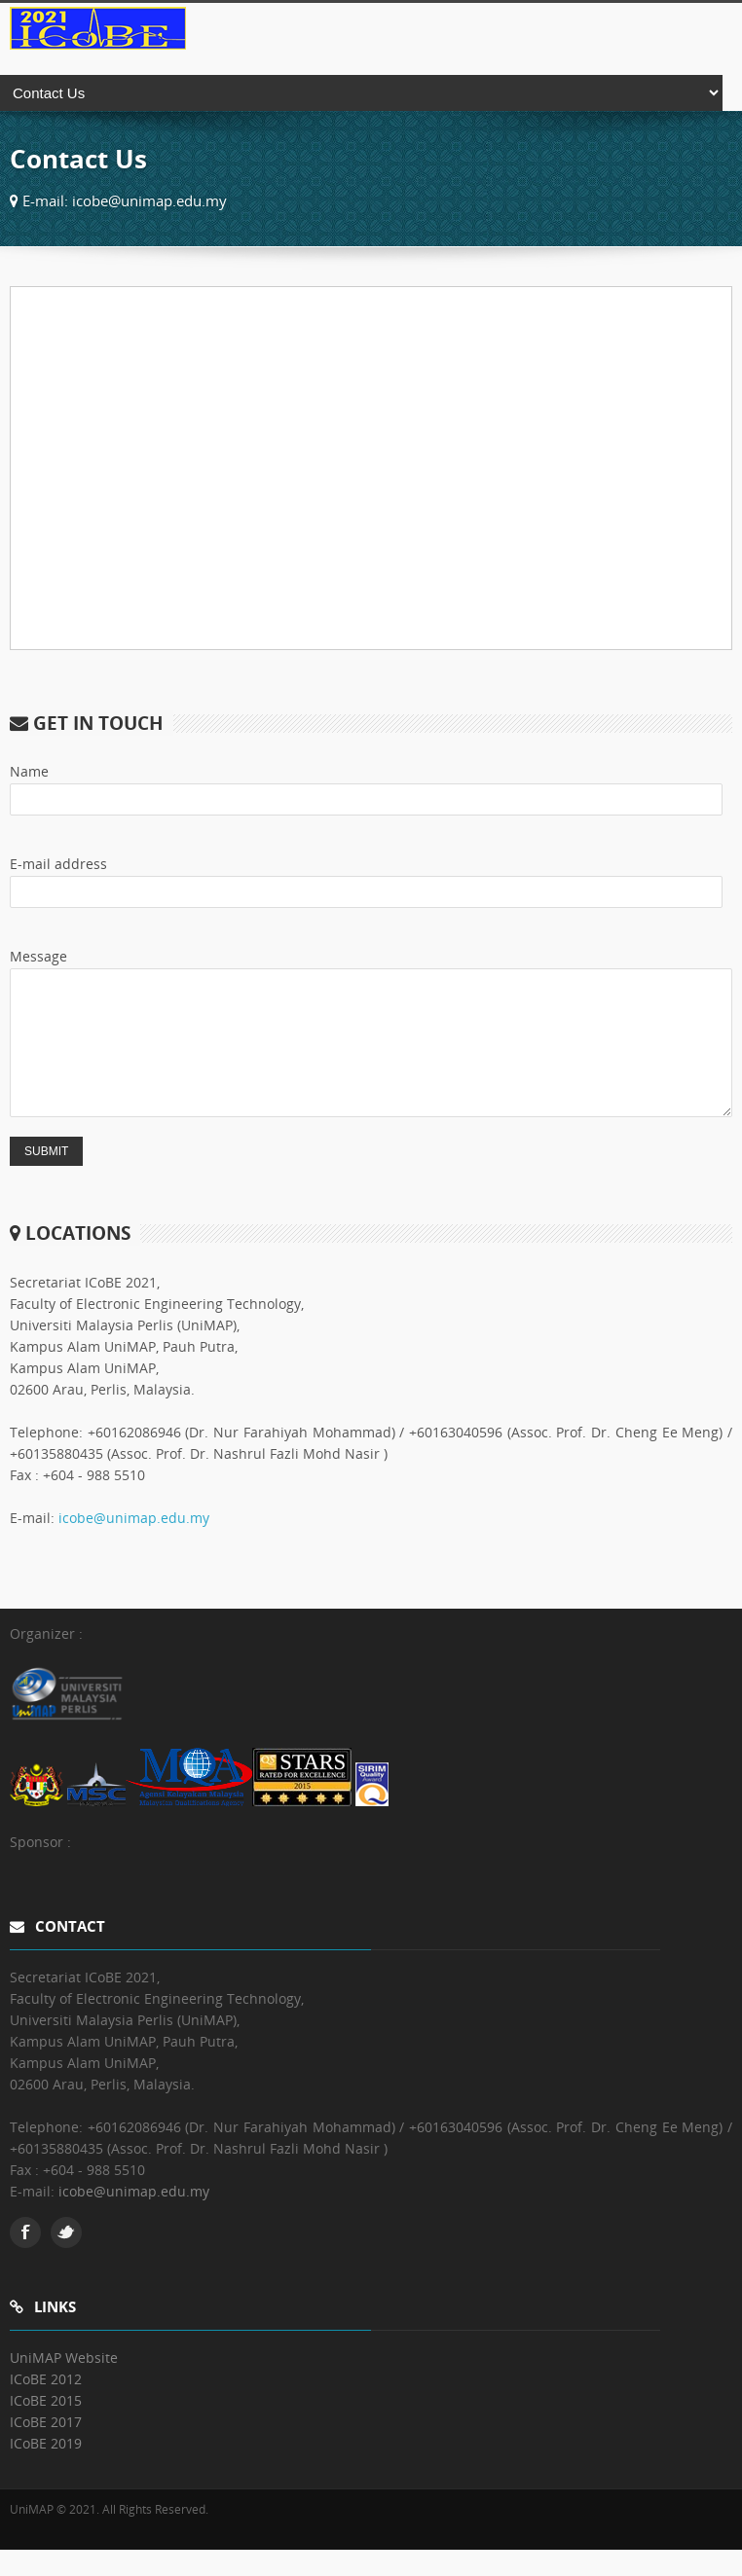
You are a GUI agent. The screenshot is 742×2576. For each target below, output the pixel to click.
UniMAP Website (64, 2384)
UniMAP (32, 2535)
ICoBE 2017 (46, 2448)
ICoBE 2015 (46, 2426)
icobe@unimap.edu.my (133, 1544)
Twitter (66, 2258)
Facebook (25, 2258)
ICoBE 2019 (46, 2469)
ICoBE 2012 (46, 2405)
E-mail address (58, 863)
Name (29, 771)
